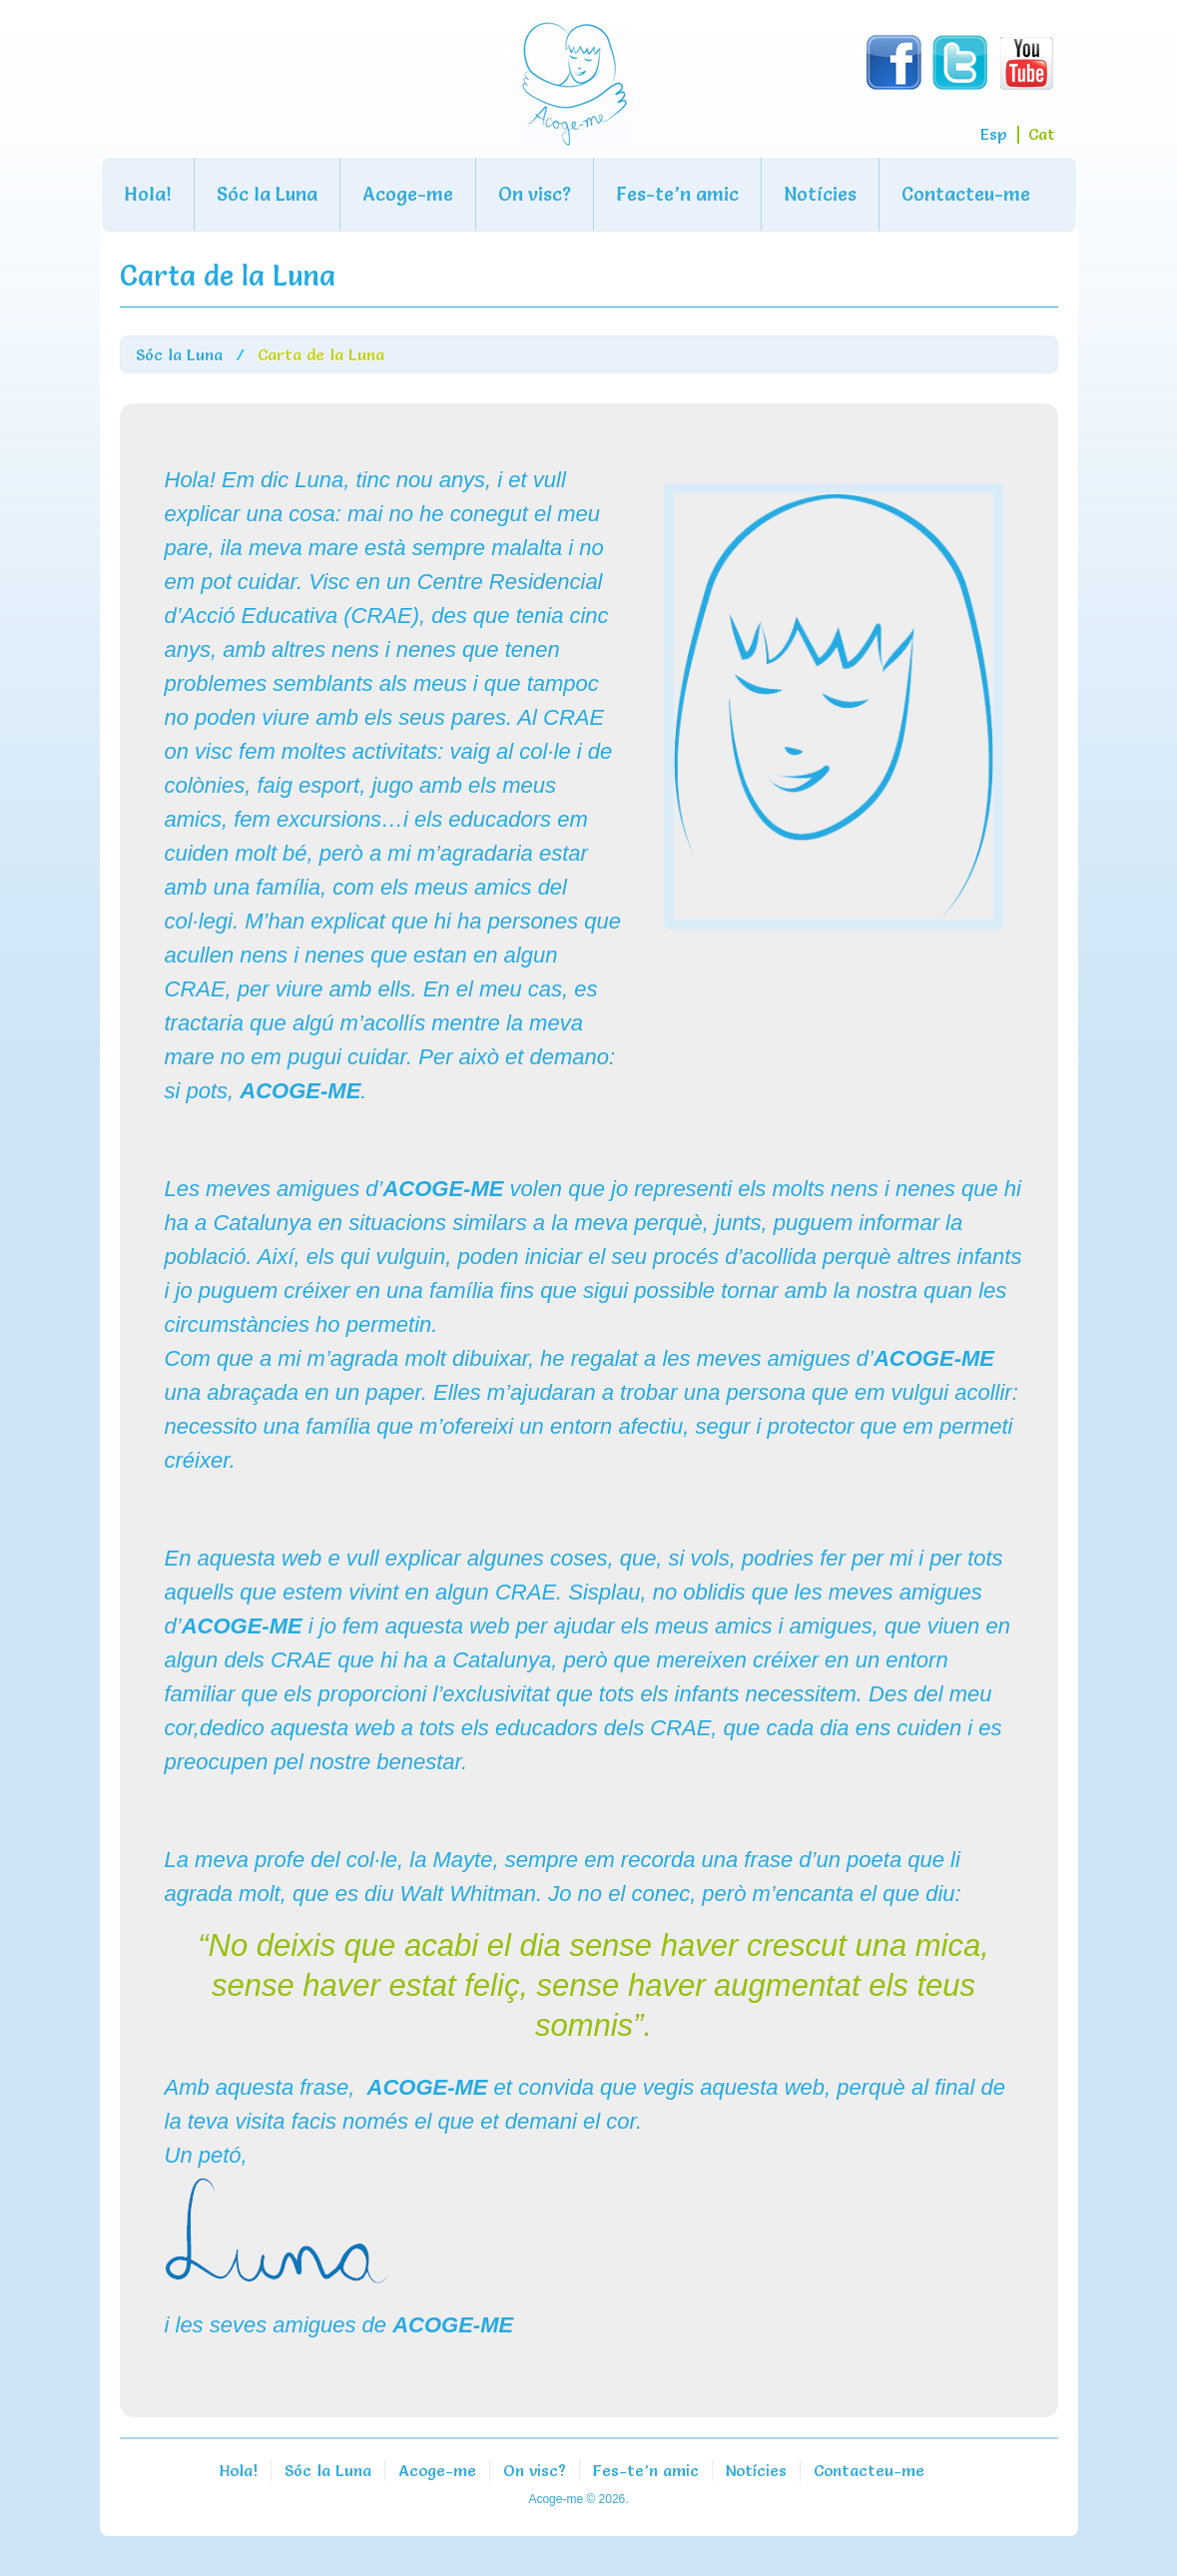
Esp (993, 134)
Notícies (820, 194)
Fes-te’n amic (677, 194)
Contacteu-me (965, 194)
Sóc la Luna (267, 194)
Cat (1041, 134)
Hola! (148, 194)
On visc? (534, 194)
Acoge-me (407, 194)
